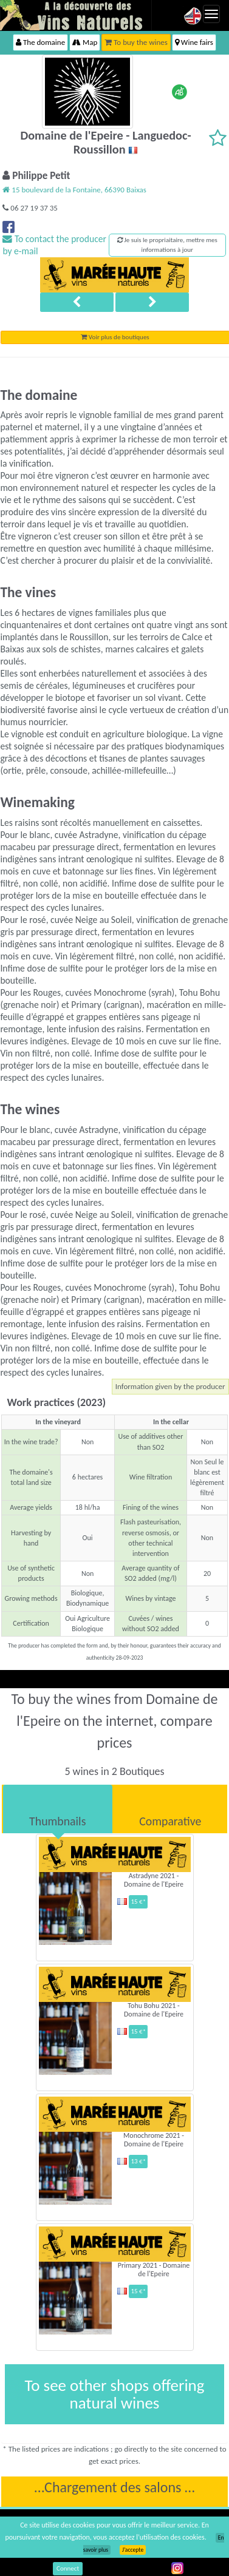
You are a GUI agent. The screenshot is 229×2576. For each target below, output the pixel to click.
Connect (67, 2568)
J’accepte (132, 2550)
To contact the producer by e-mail (54, 245)
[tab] (57, 1809)
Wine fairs (194, 42)
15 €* (138, 1901)
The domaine (40, 42)
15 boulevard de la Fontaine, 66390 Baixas (74, 189)
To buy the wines (136, 42)
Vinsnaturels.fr (76, 15)
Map (84, 42)
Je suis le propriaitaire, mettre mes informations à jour (167, 245)
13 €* (138, 2161)
